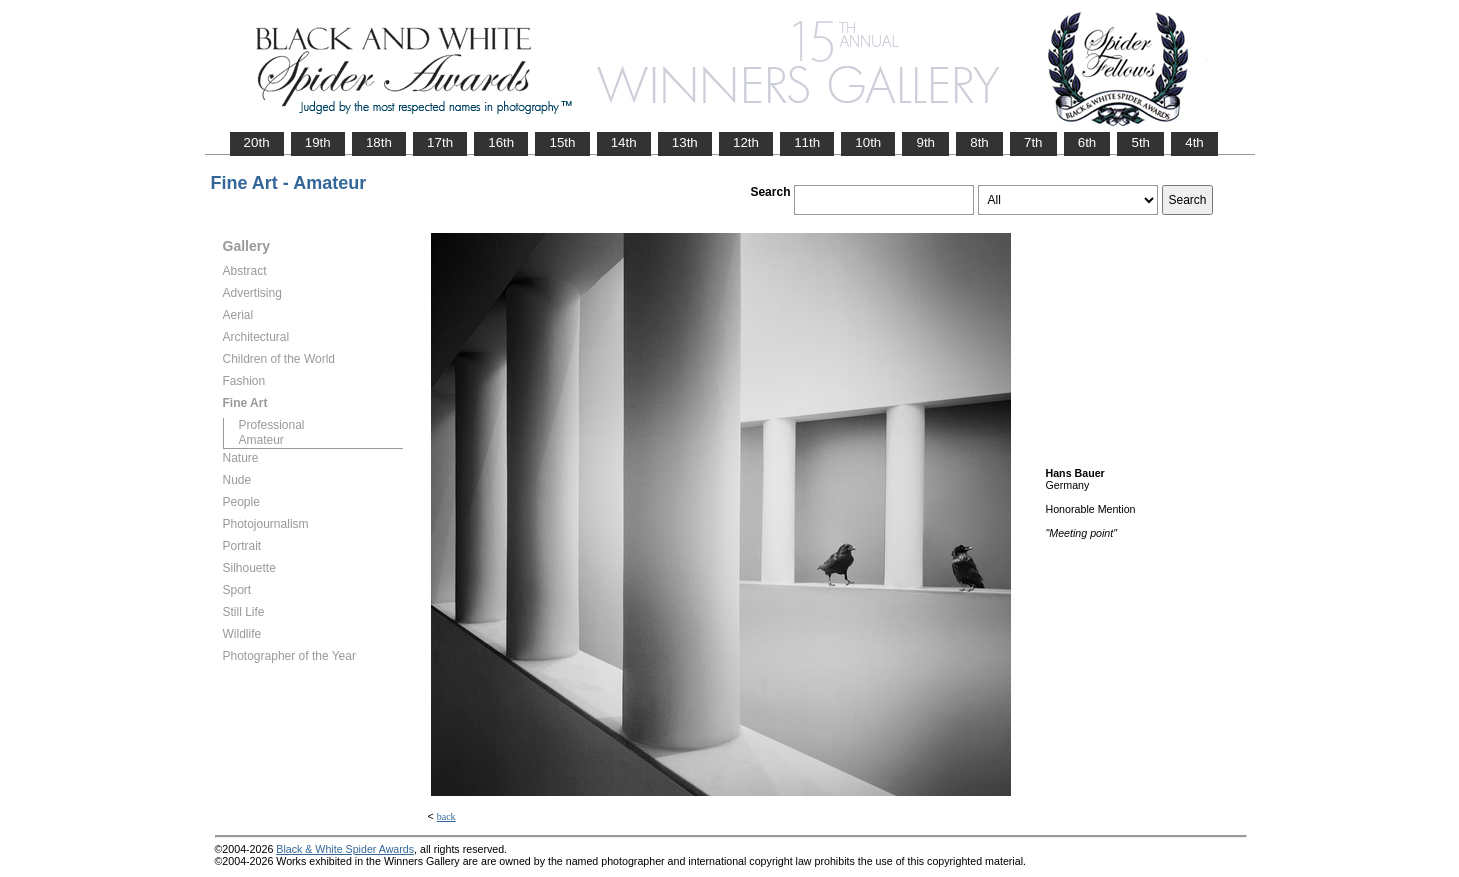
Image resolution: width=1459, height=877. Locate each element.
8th (979, 142)
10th (868, 142)
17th (440, 142)
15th (562, 142)
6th (1087, 142)
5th (1140, 142)
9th (925, 142)
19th (318, 142)
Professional (272, 425)
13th (685, 142)
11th (807, 142)
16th (501, 142)
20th (257, 142)
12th (746, 142)
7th (1033, 142)
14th (624, 142)
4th (1194, 142)
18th (379, 142)
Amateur (261, 440)
